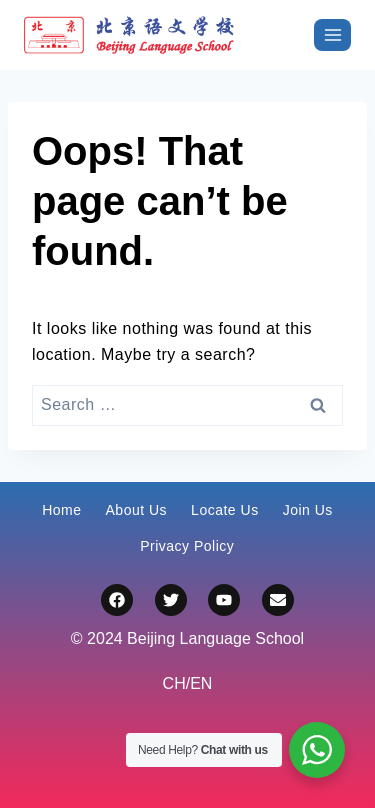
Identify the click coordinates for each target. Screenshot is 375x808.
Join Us (308, 510)
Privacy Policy (187, 546)
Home (61, 510)
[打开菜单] (332, 34)
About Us (137, 510)
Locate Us (225, 510)
